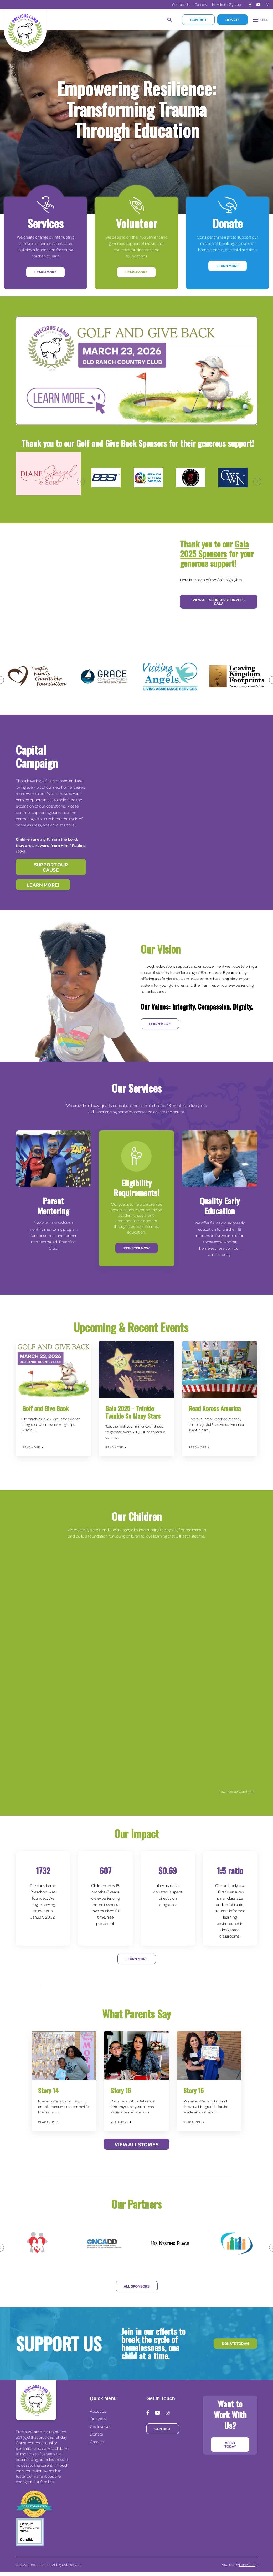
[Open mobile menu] (261, 19)
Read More (32, 1447)
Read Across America (215, 1408)
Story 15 (193, 2090)
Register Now (136, 1248)
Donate (232, 19)
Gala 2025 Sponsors (214, 549)
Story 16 (121, 2090)
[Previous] (81, 481)
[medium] (250, 5)
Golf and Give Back (45, 1408)
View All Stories (136, 2144)
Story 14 (48, 2090)
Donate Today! (235, 2343)
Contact (198, 19)
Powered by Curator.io (237, 1791)
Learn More (45, 272)
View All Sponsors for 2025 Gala (219, 601)
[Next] (257, 481)
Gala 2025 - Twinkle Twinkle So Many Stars (133, 1412)
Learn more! (43, 884)
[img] (53, 1369)
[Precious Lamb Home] (36, 2400)
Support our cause (51, 867)
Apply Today (230, 2444)
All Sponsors (137, 2286)
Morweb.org (248, 2564)
